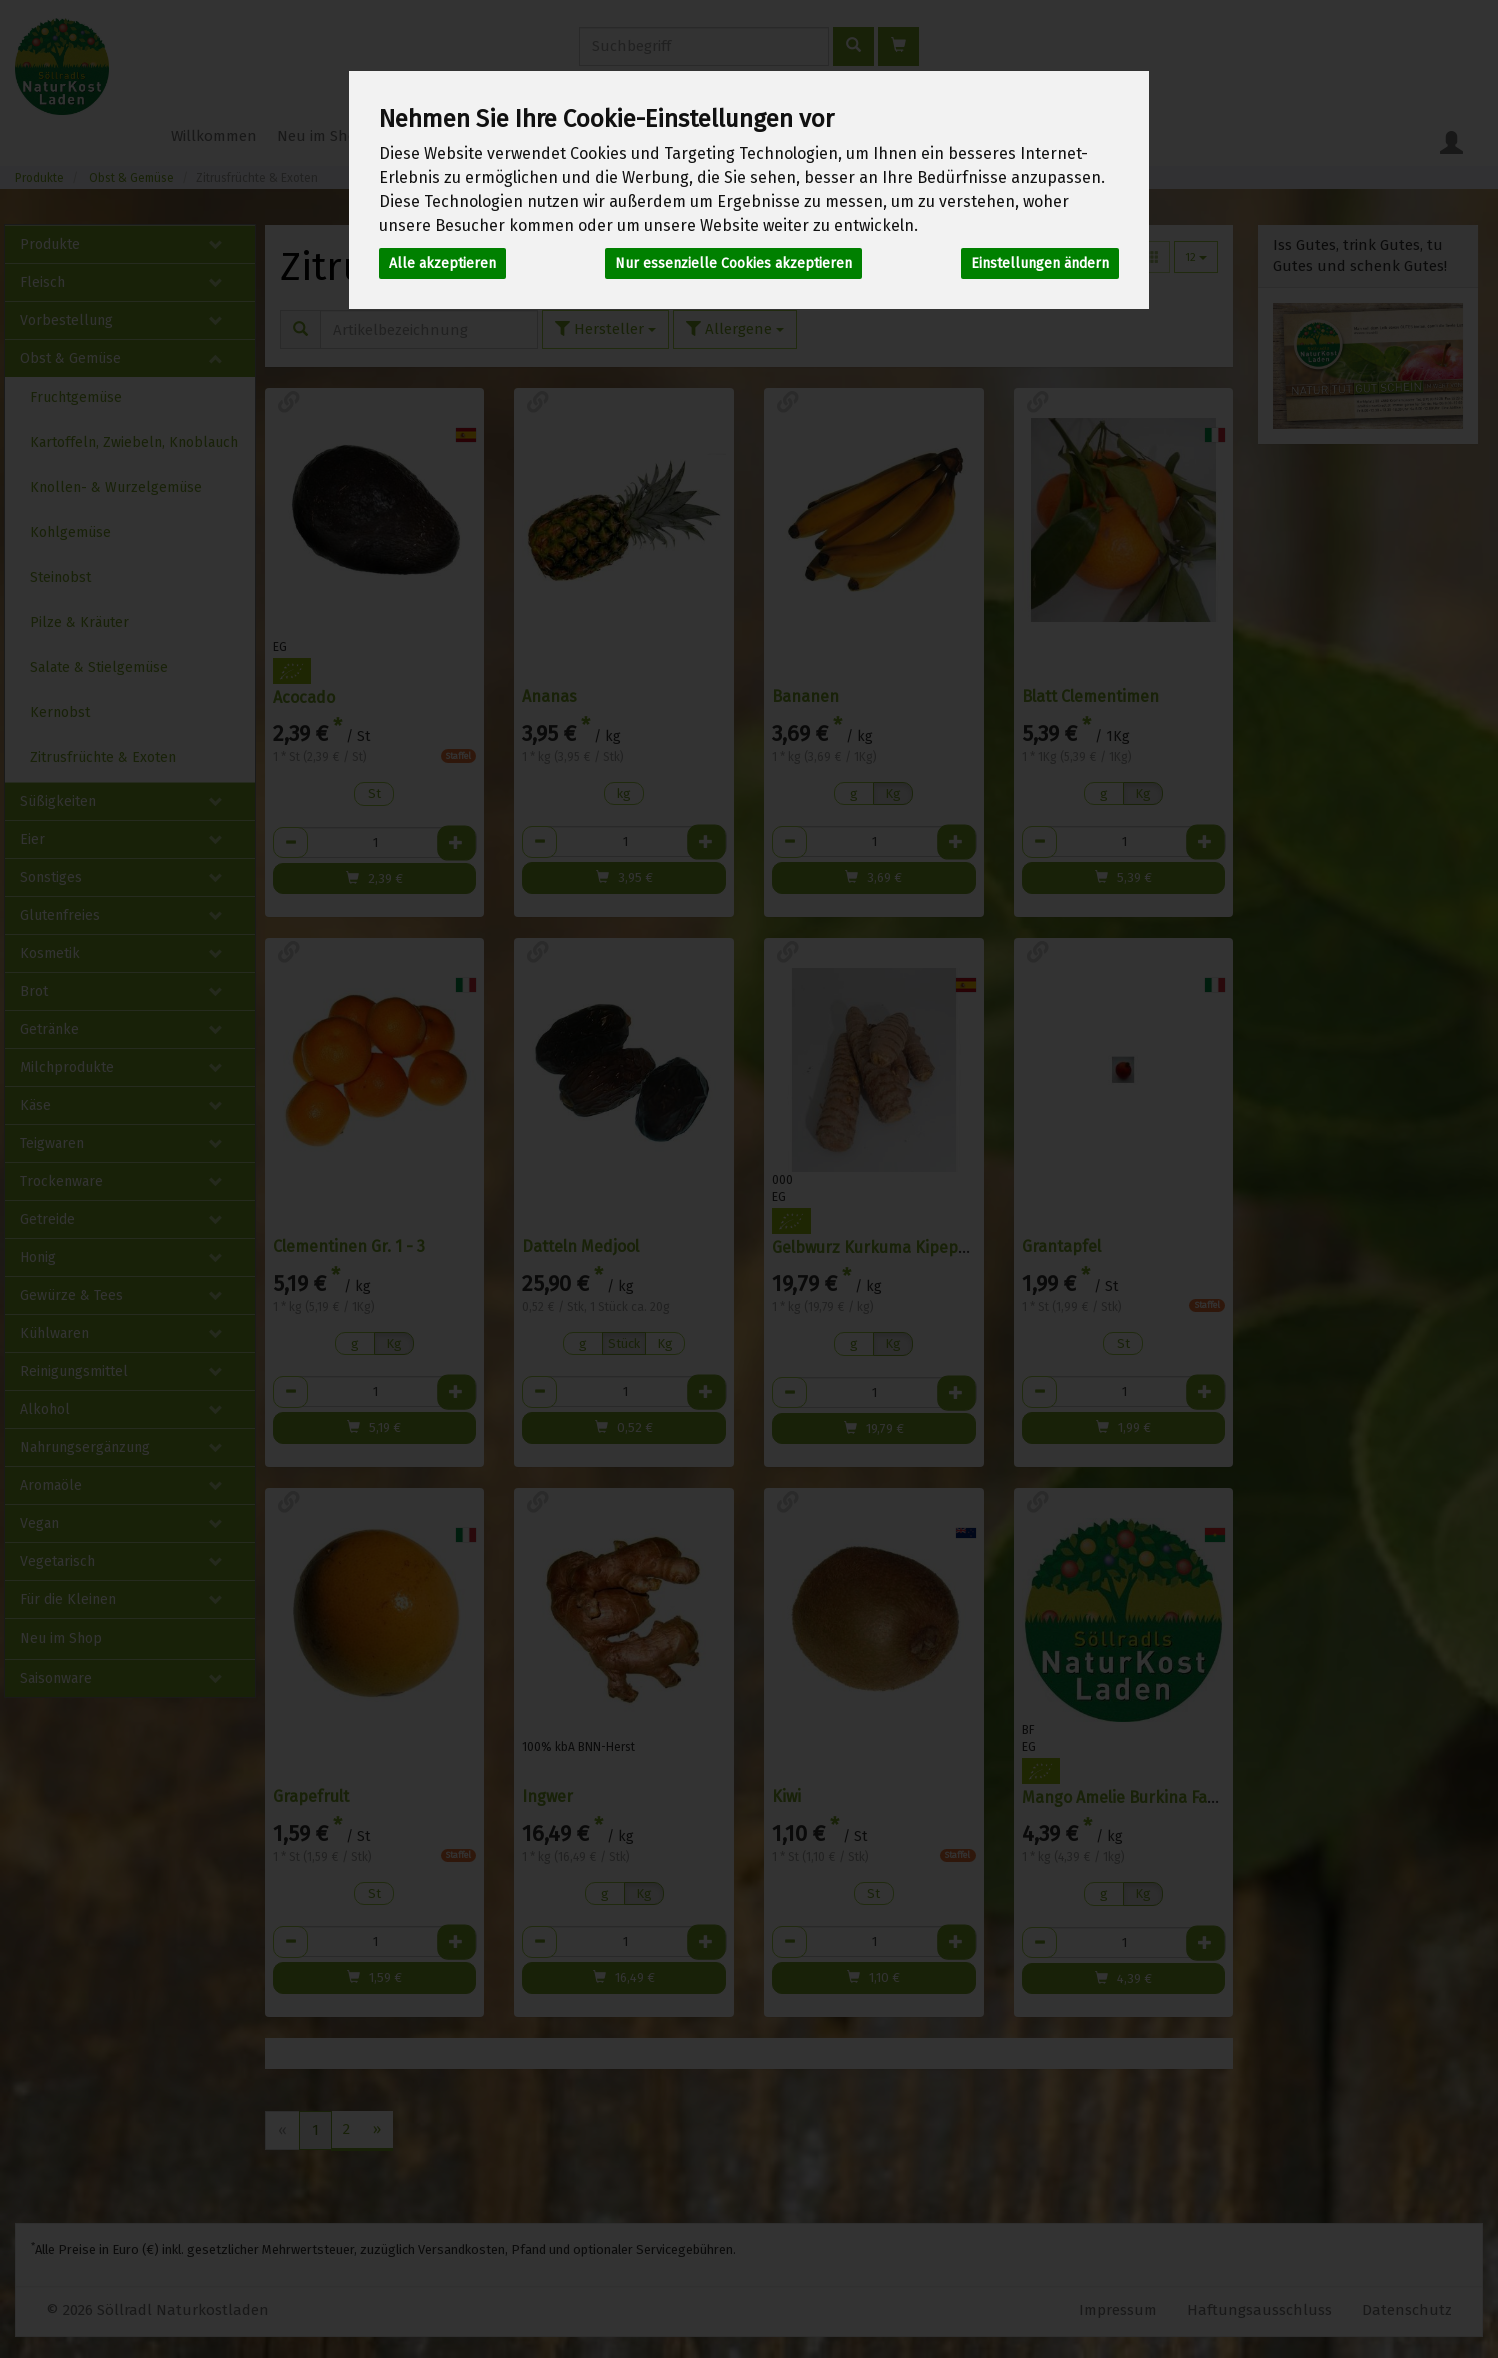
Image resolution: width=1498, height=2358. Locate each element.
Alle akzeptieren (442, 263)
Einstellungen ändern (1040, 263)
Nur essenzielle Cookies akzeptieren (733, 263)
